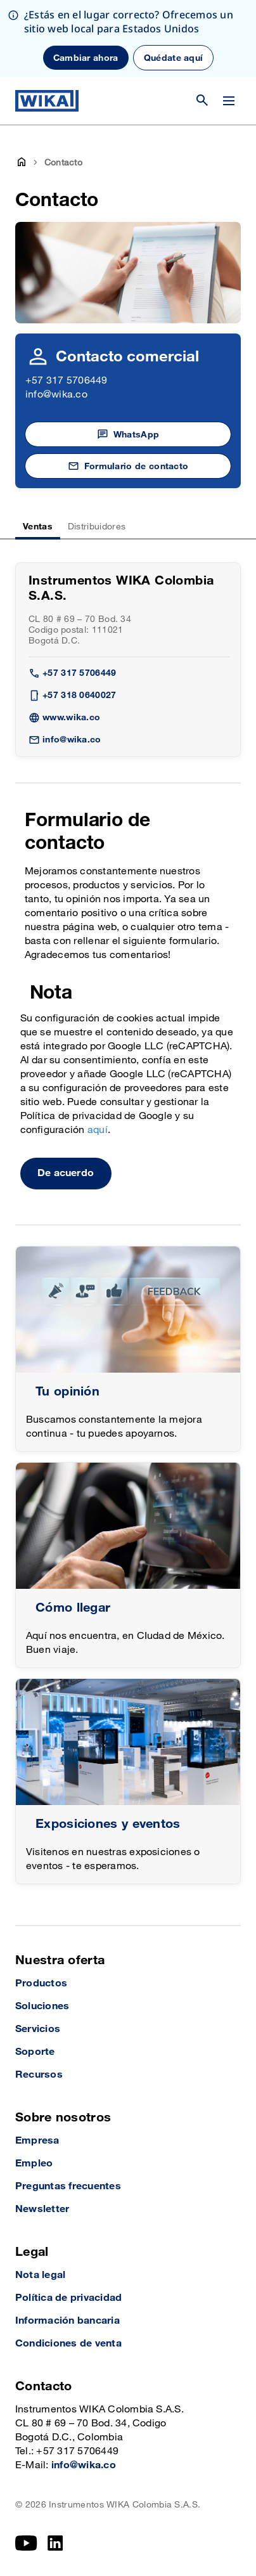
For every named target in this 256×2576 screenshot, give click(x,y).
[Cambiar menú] (229, 101)
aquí (97, 1130)
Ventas (38, 526)
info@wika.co (56, 395)
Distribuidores (96, 526)
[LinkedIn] (55, 2543)
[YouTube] (26, 2543)
